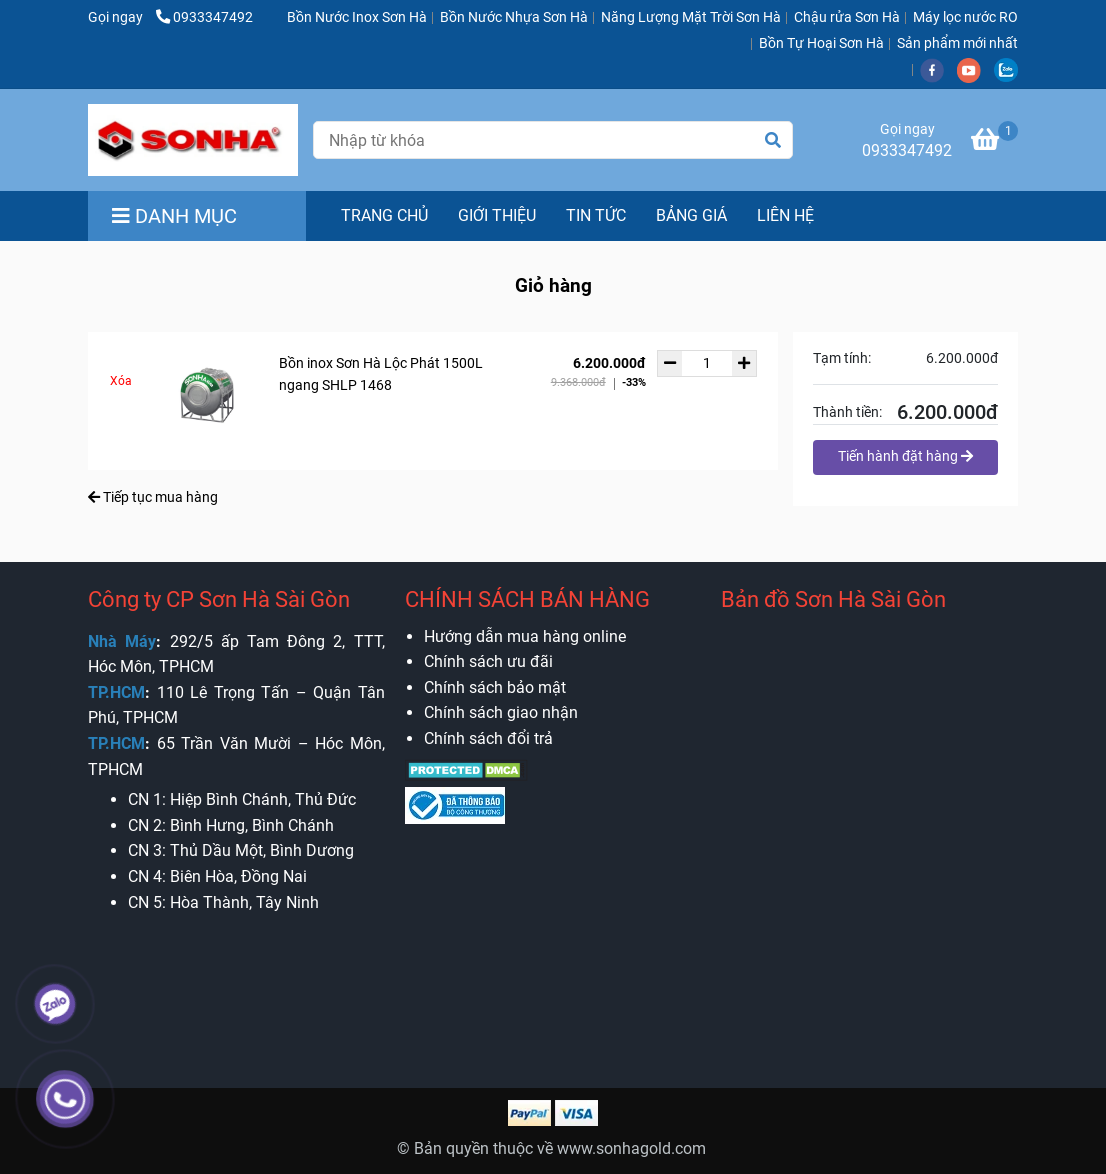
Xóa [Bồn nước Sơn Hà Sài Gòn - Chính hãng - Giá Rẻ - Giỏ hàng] (121, 381)
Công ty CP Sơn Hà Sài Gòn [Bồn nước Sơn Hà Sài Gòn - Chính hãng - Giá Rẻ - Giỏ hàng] (219, 599)
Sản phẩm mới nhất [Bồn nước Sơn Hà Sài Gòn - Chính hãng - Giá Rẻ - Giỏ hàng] (957, 43)
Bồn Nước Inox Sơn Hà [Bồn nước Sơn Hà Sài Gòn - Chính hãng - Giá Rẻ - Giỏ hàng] (357, 17)
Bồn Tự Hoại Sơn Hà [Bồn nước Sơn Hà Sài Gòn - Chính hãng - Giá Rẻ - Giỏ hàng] (821, 43)
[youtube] (975, 69)
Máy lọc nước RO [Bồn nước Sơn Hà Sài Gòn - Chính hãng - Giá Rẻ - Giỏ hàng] (965, 17)
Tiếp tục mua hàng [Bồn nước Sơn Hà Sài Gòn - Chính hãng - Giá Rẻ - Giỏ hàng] (153, 497)
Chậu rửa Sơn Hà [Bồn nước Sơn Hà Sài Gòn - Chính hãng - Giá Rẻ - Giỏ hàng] (847, 17)
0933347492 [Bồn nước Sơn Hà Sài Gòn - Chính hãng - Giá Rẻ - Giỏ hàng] (204, 17)
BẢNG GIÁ (691, 215)
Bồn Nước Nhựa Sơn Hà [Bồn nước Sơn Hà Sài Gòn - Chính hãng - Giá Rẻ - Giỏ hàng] (514, 17)
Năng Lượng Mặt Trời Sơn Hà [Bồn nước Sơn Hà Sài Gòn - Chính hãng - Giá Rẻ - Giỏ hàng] (691, 17)
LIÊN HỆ (785, 215)
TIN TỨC (596, 215)
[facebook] (938, 69)
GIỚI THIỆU (497, 215)
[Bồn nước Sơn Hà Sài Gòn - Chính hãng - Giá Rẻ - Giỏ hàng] (193, 140)
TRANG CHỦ (384, 215)
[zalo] (1011, 69)
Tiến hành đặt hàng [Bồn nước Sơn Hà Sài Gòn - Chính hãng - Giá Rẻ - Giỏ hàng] (905, 456)
